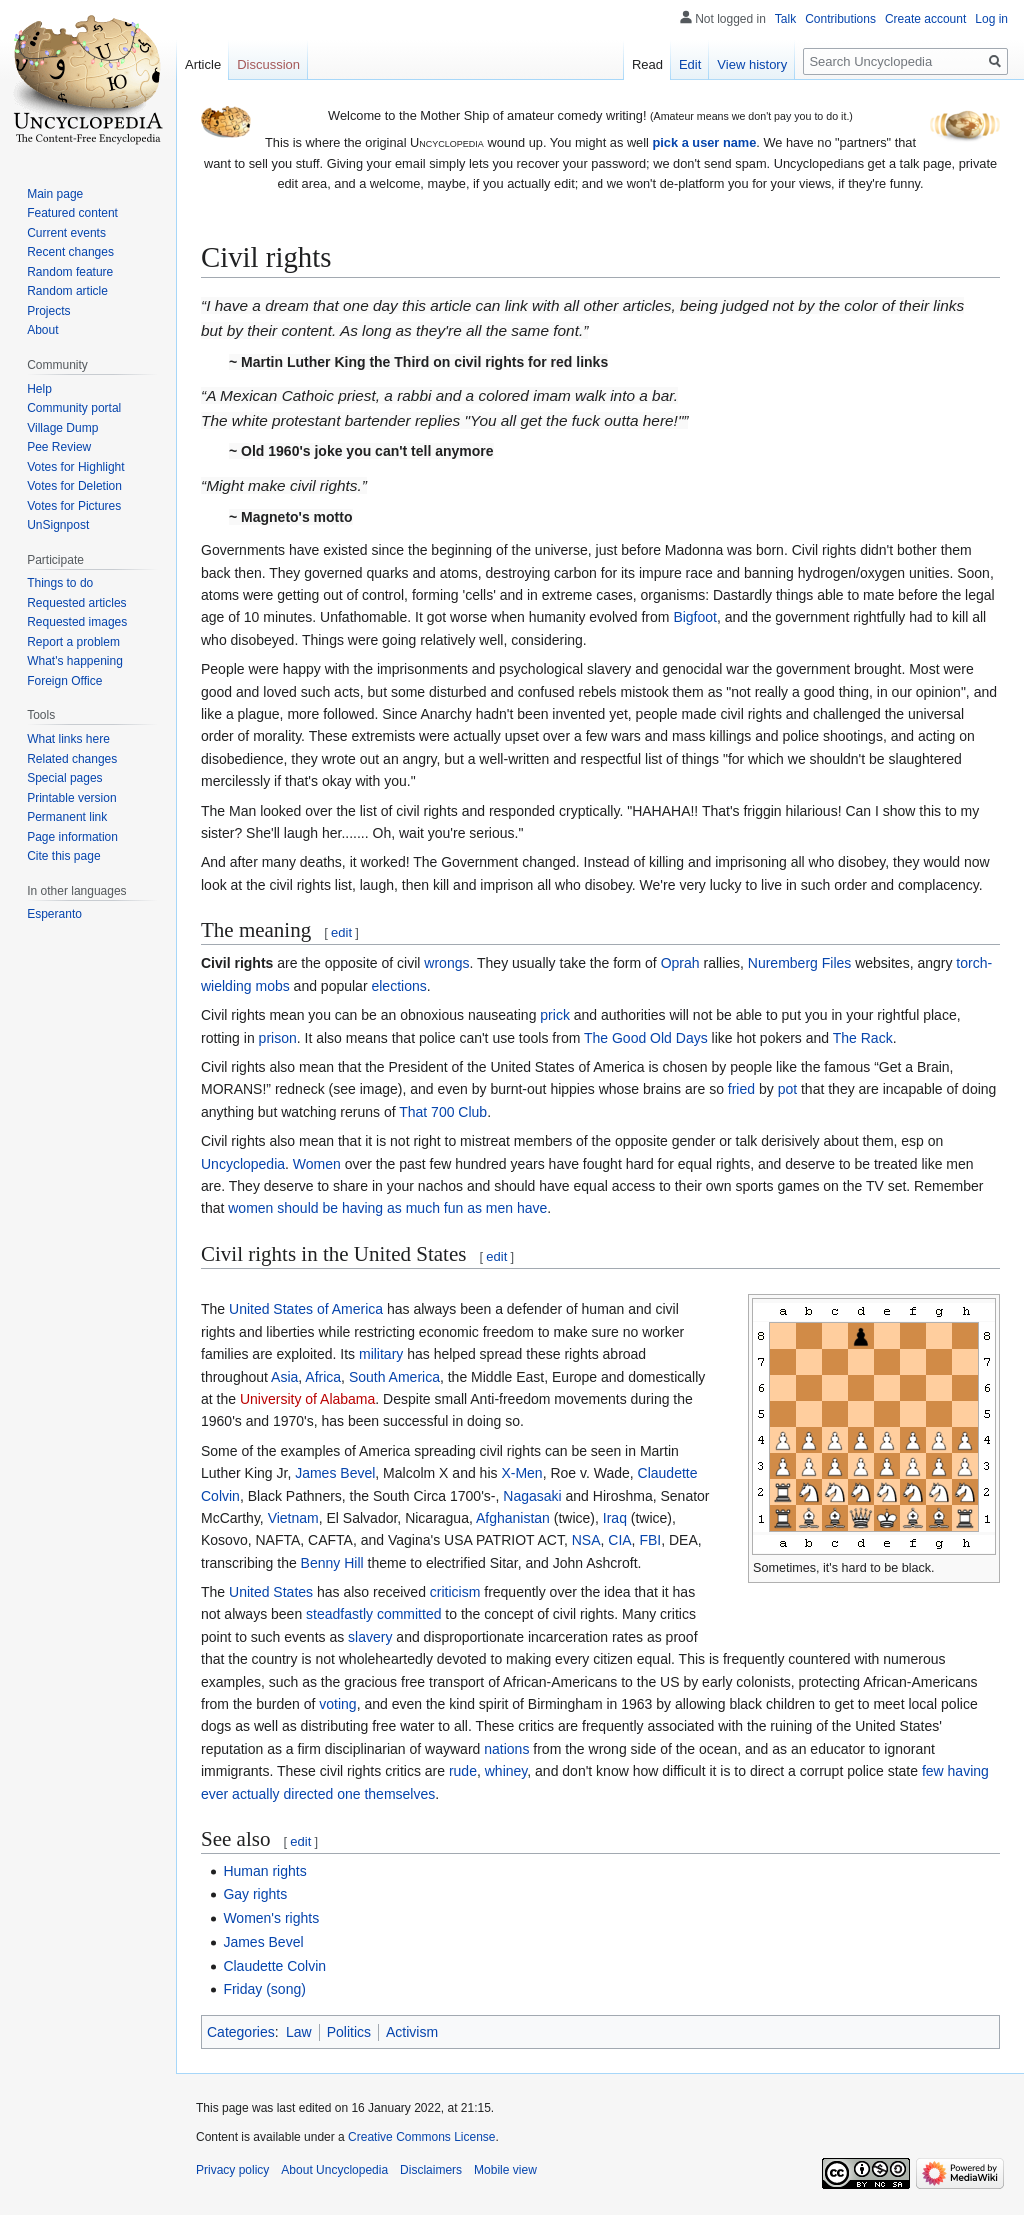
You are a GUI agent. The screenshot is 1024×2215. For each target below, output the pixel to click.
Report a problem (73, 642)
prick (555, 1015)
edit (341, 932)
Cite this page (63, 856)
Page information (72, 837)
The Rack (863, 1038)
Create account (925, 19)
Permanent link (67, 817)
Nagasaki (532, 1496)
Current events (66, 233)
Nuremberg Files (799, 963)
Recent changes (70, 252)
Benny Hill (332, 1563)
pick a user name (704, 142)
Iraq (615, 1518)
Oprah (680, 963)
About (42, 330)
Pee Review (59, 447)
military (381, 1354)
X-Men (521, 1473)
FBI (650, 1540)
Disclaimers (431, 2170)
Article (203, 64)
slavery (370, 1637)
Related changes (72, 759)
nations (506, 1749)
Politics (349, 2032)
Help (39, 389)
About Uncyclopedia (334, 2170)
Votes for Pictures (74, 506)
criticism (455, 1592)
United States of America (306, 1309)
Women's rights (271, 1918)
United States (271, 1592)
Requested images (77, 622)
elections (398, 986)
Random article (67, 291)
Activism (412, 2032)
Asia (284, 1377)
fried (741, 1089)
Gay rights (255, 1894)
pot (787, 1089)
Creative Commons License (421, 2137)
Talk (785, 19)
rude (463, 1771)
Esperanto (54, 914)
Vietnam (293, 1518)
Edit (690, 64)
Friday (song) (264, 1989)
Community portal (74, 408)
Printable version (71, 798)
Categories (241, 2032)
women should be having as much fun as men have (387, 1208)
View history (752, 64)
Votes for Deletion (74, 486)
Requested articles (76, 603)
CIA (619, 1540)
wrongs (446, 963)
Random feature (70, 272)
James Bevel (335, 1473)
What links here (68, 739)
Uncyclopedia (243, 1164)
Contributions (840, 19)
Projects (48, 311)
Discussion (268, 64)
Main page (55, 194)
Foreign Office (64, 681)
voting (337, 1704)
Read (647, 64)
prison (278, 1038)
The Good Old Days (646, 1038)
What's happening (75, 661)
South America (394, 1377)
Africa (323, 1377)
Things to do (60, 583)
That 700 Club (443, 1112)
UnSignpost (58, 525)
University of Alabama (307, 1399)
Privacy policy (232, 2170)
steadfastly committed (373, 1614)
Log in (991, 19)
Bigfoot (695, 617)
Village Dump (62, 428)
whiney (506, 1771)
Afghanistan (513, 1518)
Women (317, 1164)
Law (299, 2032)
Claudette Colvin (274, 1966)
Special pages (64, 778)
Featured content (72, 213)
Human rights (264, 1871)
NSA (586, 1540)
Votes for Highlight (75, 467)
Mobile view (505, 2170)
